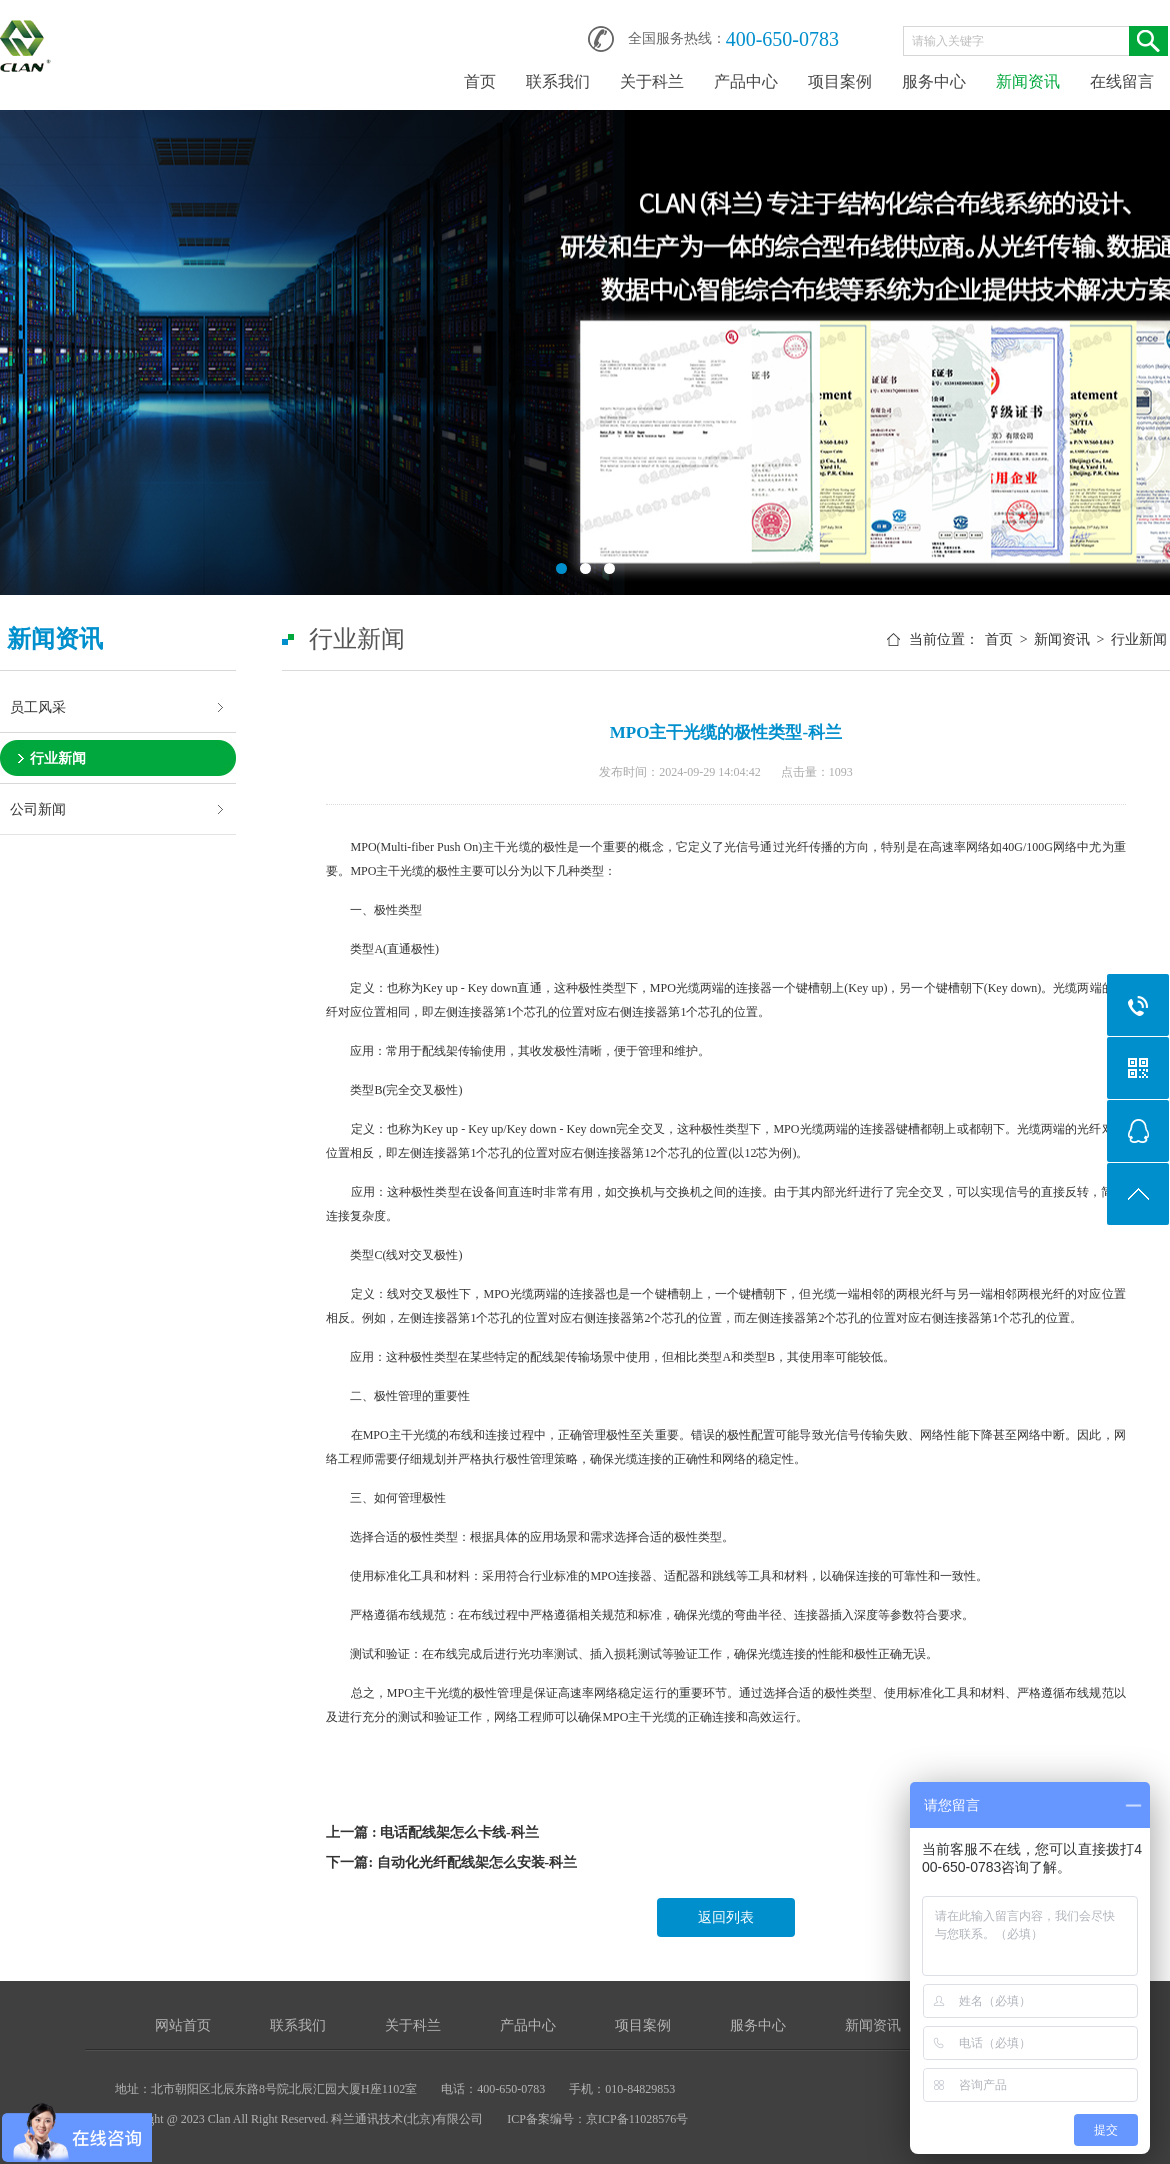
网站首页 (183, 2025)
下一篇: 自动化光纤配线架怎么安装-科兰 (451, 1862)
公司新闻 (38, 809)
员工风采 (38, 707)
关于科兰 (652, 81)
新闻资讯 (1028, 81)
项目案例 (840, 81)
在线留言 (1122, 81)
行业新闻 (58, 758)
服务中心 (934, 81)
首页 (480, 81)
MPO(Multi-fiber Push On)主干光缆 (441, 847)
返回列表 (726, 1917)
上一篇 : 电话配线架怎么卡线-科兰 (432, 1832)
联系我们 (558, 81)
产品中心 (746, 81)
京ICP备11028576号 (637, 2119)
